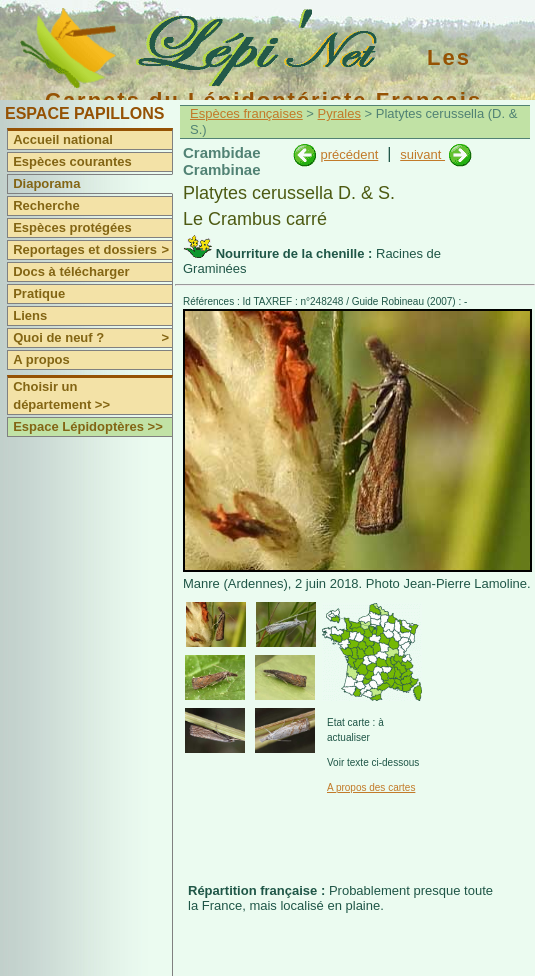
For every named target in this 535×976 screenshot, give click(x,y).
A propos (41, 359)
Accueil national (63, 139)
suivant (422, 154)
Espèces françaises (246, 113)
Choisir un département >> (61, 395)
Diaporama (46, 183)
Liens (30, 315)
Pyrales (339, 113)
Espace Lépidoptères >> (88, 426)
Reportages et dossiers (92, 250)
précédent (349, 154)
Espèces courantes (72, 161)
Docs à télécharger (71, 271)
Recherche (46, 205)
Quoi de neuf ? (92, 338)
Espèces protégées (72, 227)
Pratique (39, 293)
